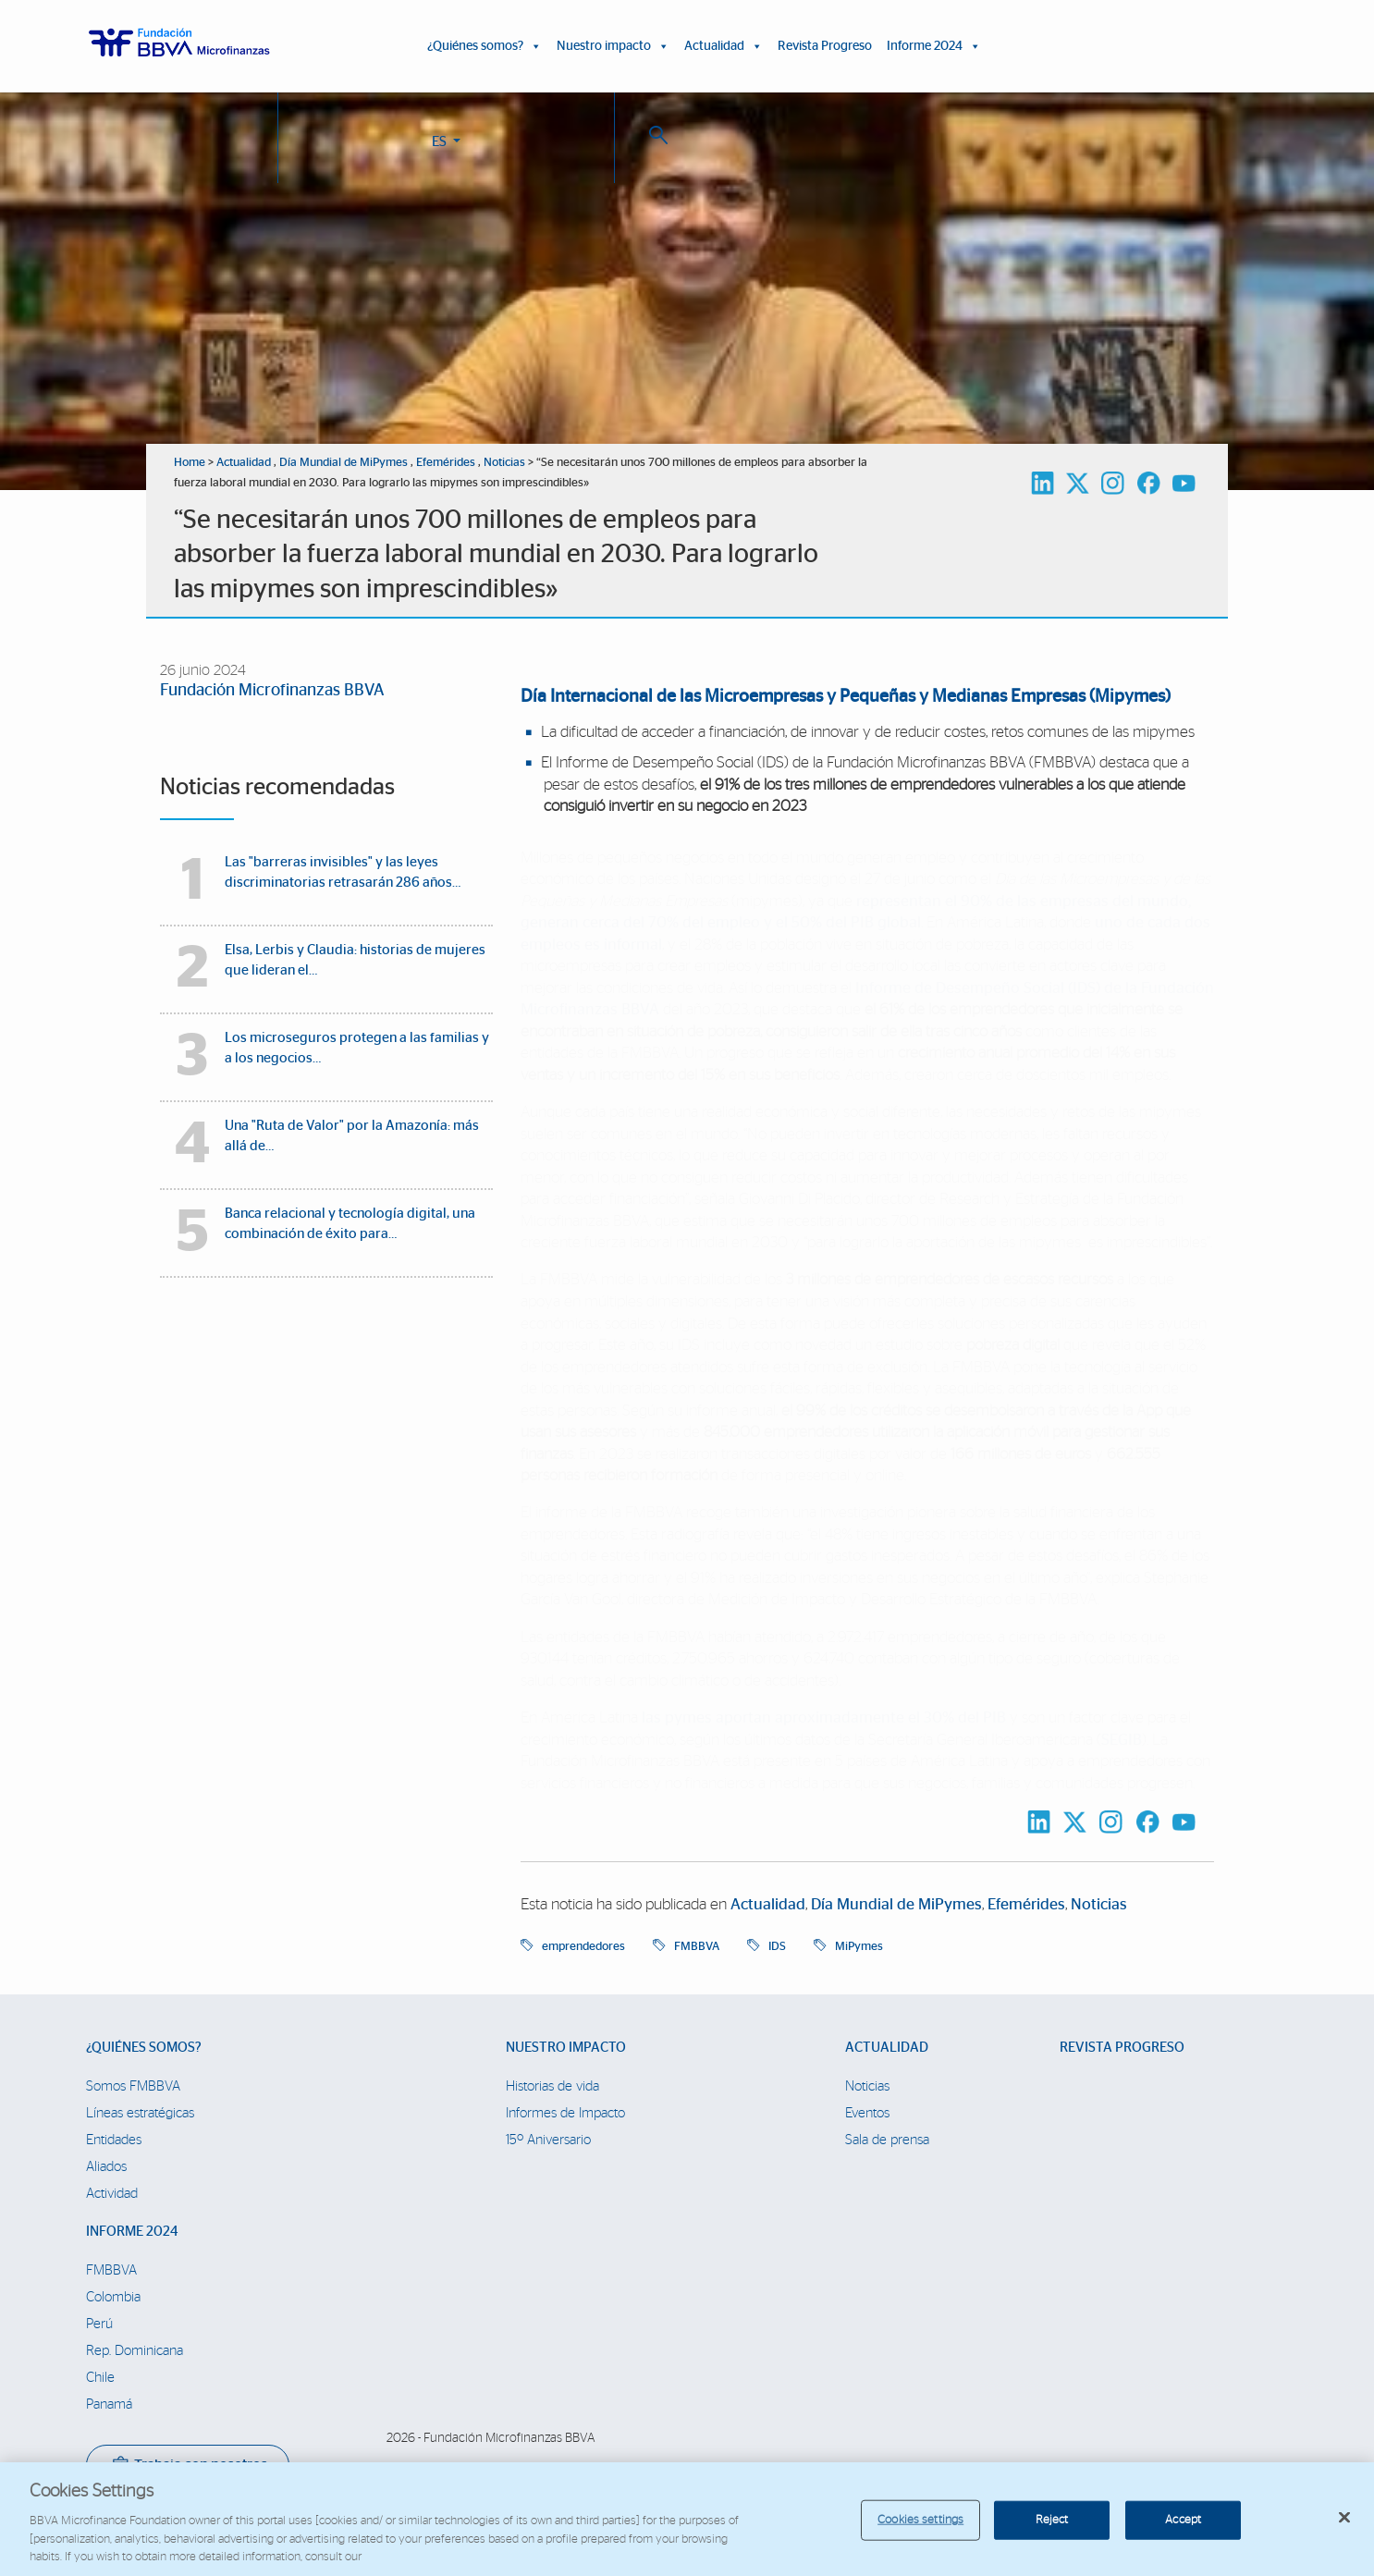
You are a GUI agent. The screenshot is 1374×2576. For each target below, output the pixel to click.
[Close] (1344, 2531)
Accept (1183, 2534)
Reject (1052, 2534)
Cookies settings (920, 2534)
